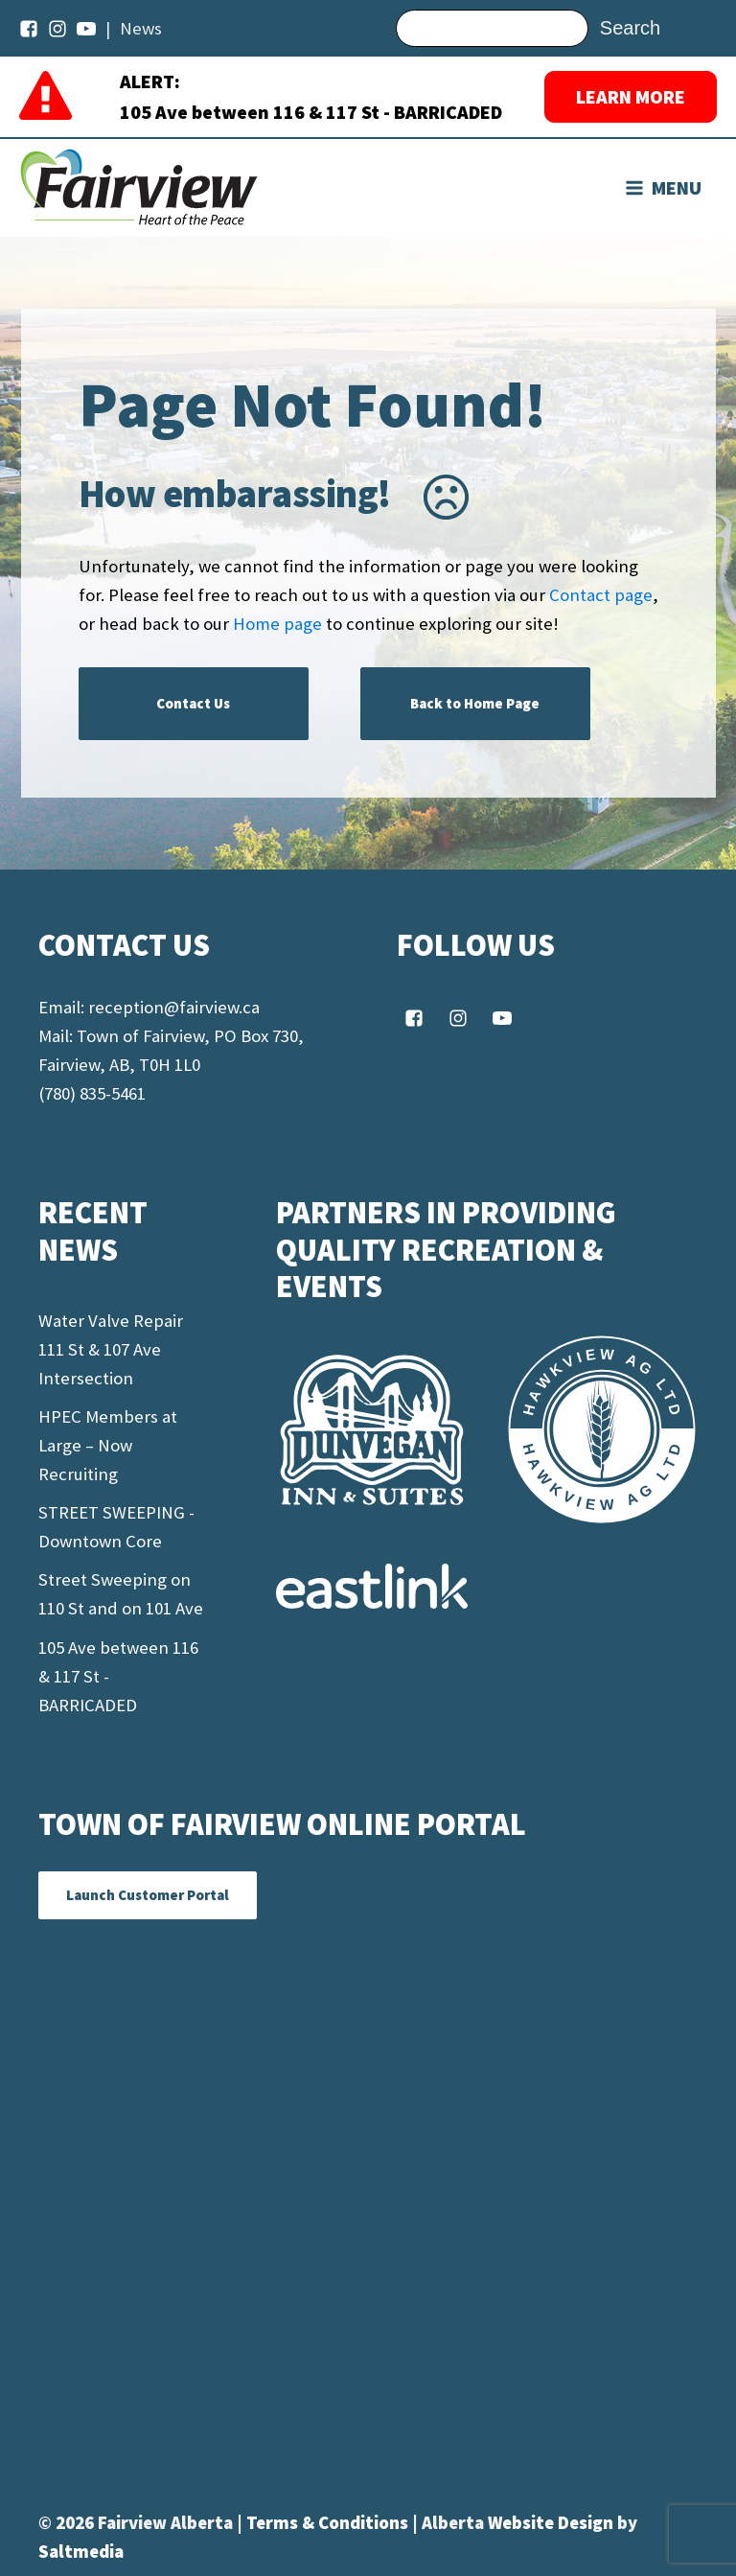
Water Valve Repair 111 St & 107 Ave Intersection (110, 1349)
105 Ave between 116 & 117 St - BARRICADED (311, 112)
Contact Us (193, 703)
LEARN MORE (630, 96)
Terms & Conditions (329, 2523)
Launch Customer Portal (147, 1895)
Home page (277, 624)
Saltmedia (81, 2552)
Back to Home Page (475, 703)
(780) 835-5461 (92, 1093)
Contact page (601, 595)
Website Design (552, 2523)
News (141, 28)
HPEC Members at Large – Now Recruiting (107, 1445)
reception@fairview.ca (174, 1007)
